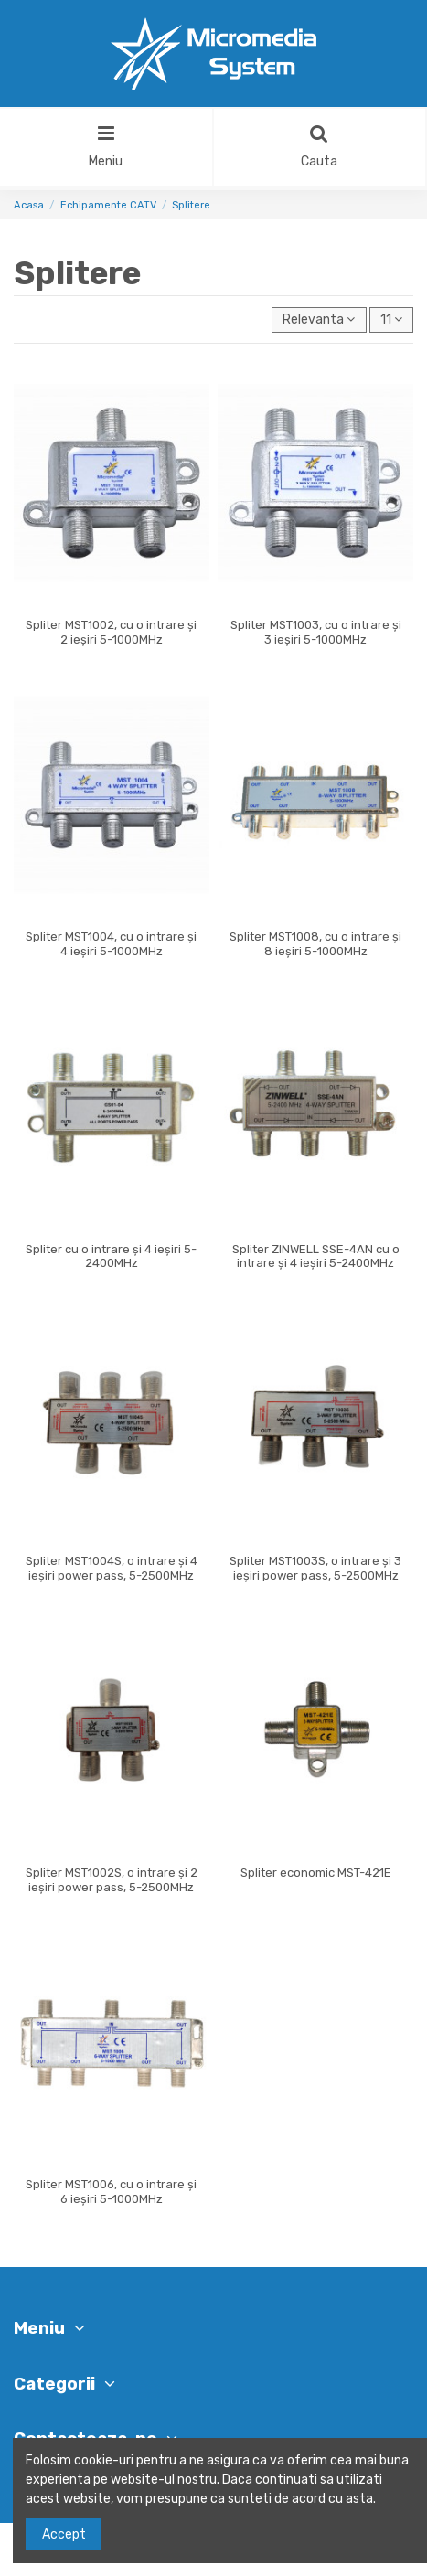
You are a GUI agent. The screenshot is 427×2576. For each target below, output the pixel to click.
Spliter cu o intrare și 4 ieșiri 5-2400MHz (111, 1256)
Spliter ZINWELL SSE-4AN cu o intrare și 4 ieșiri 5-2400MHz (316, 1256)
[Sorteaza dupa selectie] (319, 320)
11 (391, 319)
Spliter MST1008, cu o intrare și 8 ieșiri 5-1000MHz (315, 944)
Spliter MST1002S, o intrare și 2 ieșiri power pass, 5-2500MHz (111, 1880)
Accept (64, 2534)
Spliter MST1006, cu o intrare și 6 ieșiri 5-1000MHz (111, 2191)
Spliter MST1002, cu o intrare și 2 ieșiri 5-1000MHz (111, 632)
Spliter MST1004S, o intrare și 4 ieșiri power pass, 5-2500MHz (111, 1568)
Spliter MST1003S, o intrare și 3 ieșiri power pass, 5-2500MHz (315, 1568)
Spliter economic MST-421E (315, 1872)
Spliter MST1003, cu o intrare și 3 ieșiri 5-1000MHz (315, 632)
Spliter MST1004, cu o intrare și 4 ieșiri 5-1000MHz (111, 944)
